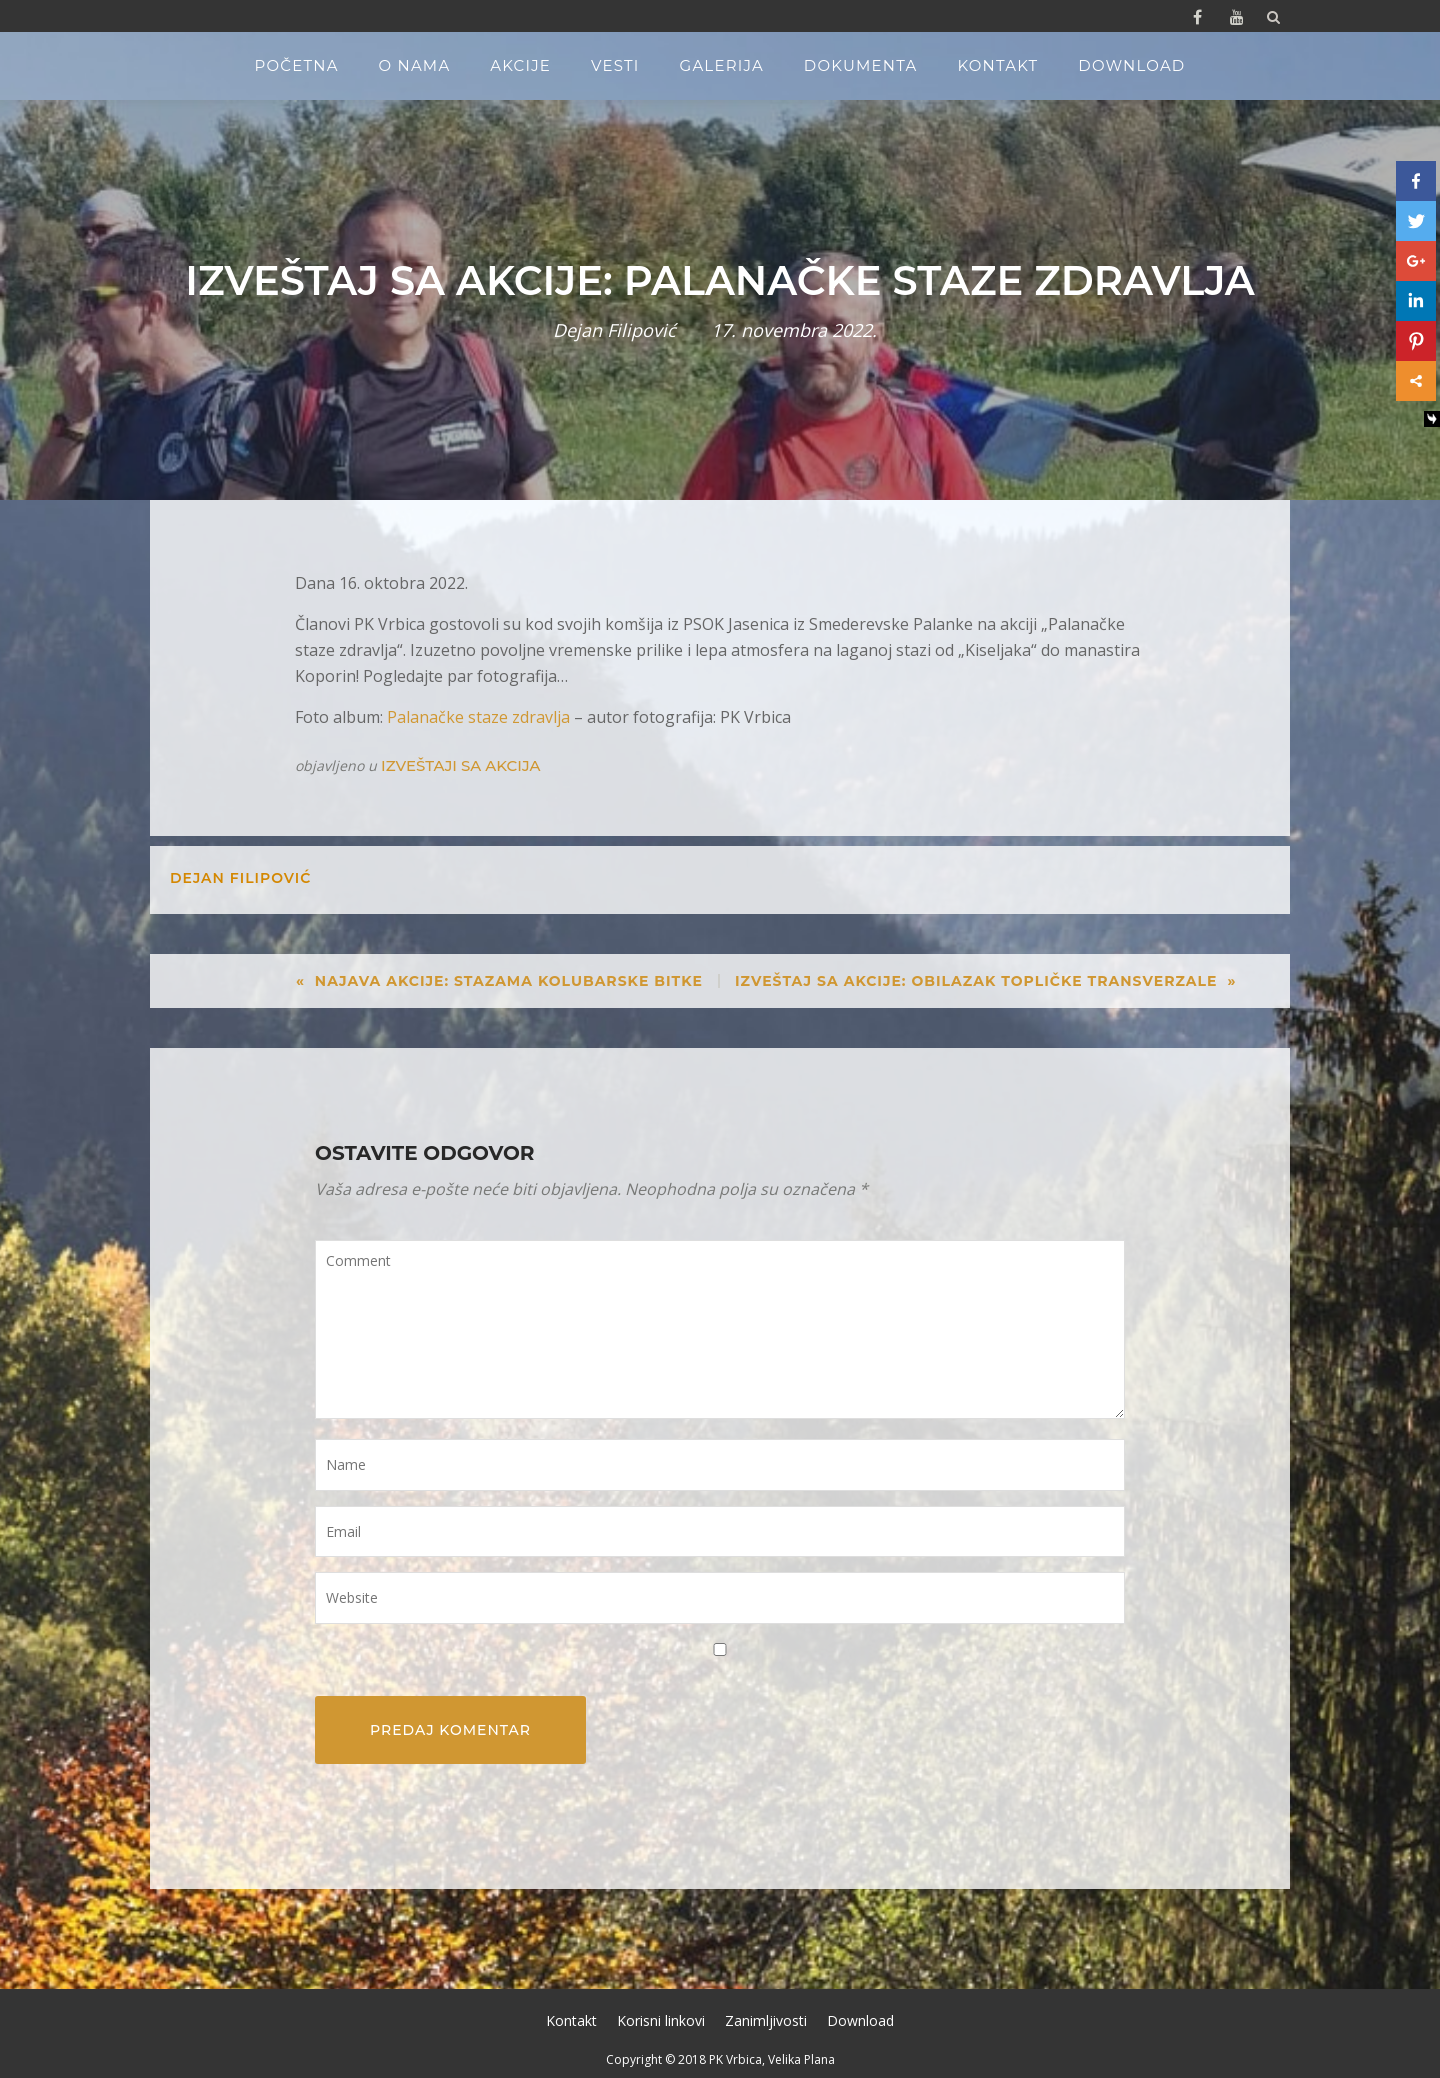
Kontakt (997, 65)
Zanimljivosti (766, 2020)
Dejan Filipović (614, 330)
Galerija (722, 65)
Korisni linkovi (661, 2020)
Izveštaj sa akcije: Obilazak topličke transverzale (976, 981)
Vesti (615, 65)
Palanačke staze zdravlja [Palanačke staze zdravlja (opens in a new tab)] (478, 717)
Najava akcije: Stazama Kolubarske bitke (509, 981)
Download (1131, 65)
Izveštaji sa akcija (460, 765)
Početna (297, 65)
